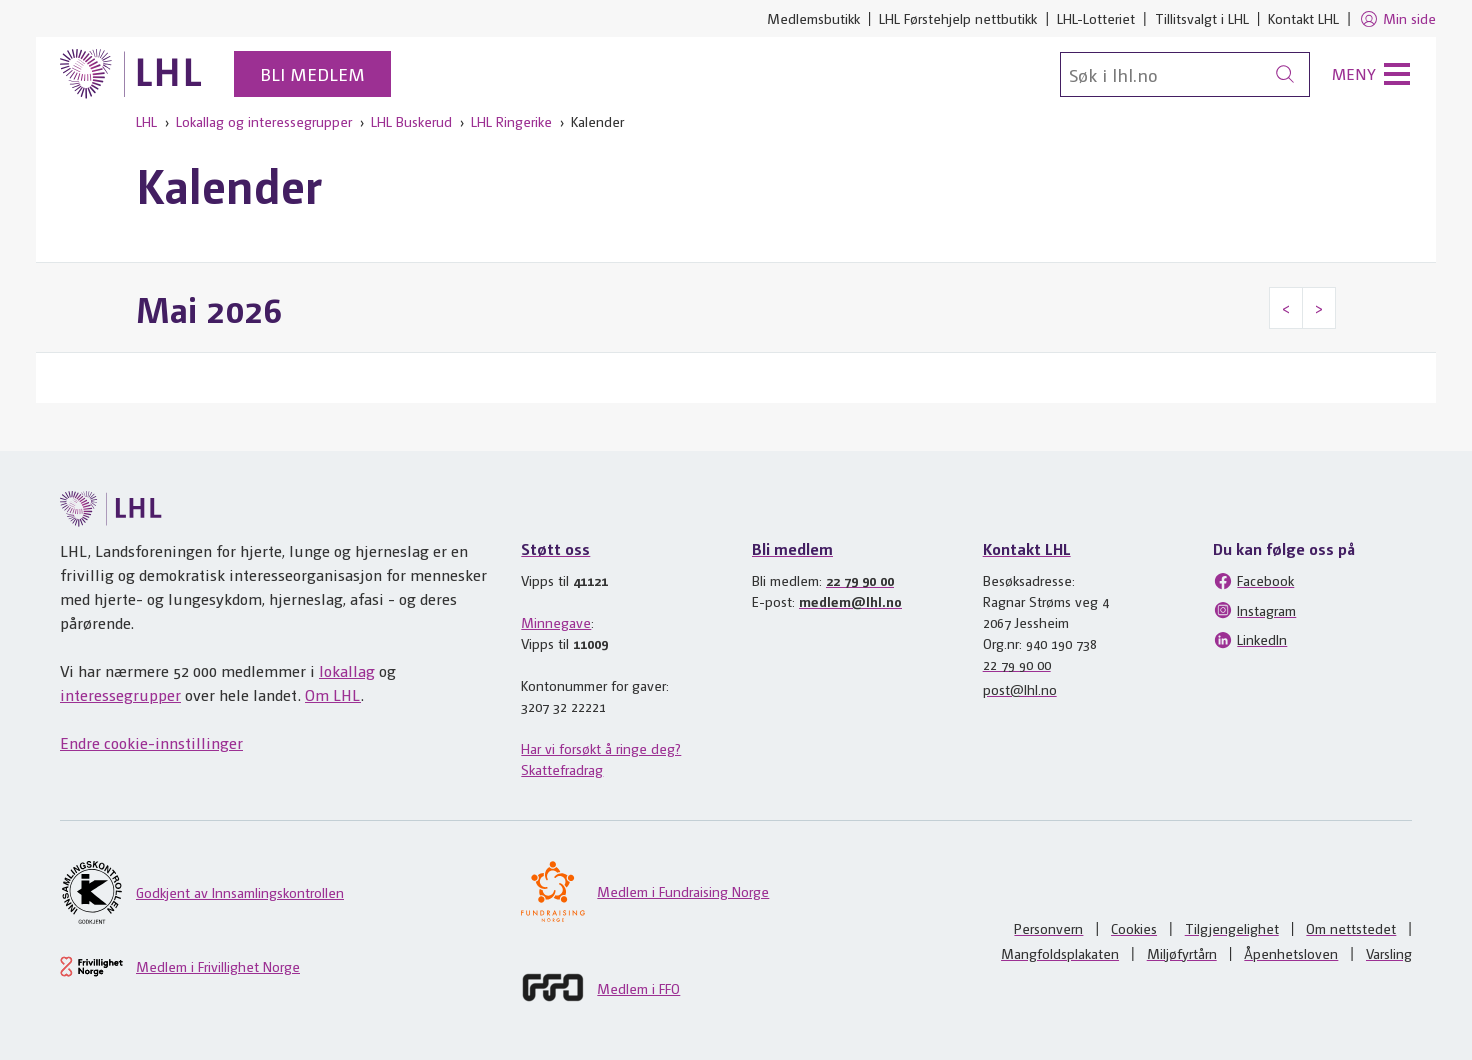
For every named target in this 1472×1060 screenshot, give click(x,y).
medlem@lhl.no (850, 601)
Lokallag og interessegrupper (264, 121)
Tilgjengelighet (1232, 928)
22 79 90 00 (860, 580)
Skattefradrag (562, 769)
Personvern (1048, 928)
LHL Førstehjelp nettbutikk (958, 18)
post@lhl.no (1020, 689)
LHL (146, 121)
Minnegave (556, 622)
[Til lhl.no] (131, 74)
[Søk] (1185, 74)
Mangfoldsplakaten (1060, 953)
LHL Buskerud (411, 121)
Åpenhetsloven (1291, 953)
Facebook (1253, 581)
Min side (1397, 19)
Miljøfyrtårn (1182, 953)
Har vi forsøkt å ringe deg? (601, 748)
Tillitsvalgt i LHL (1202, 18)
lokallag (347, 670)
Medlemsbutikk (813, 18)
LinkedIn (1250, 640)
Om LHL (333, 694)
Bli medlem (312, 73)
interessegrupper (120, 694)
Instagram (1254, 610)
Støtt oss (555, 548)
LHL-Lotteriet (1096, 18)
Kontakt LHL (1303, 18)
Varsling (1389, 953)
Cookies (1134, 928)
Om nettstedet (1351, 928)
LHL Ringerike (511, 121)
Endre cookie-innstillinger (151, 742)
